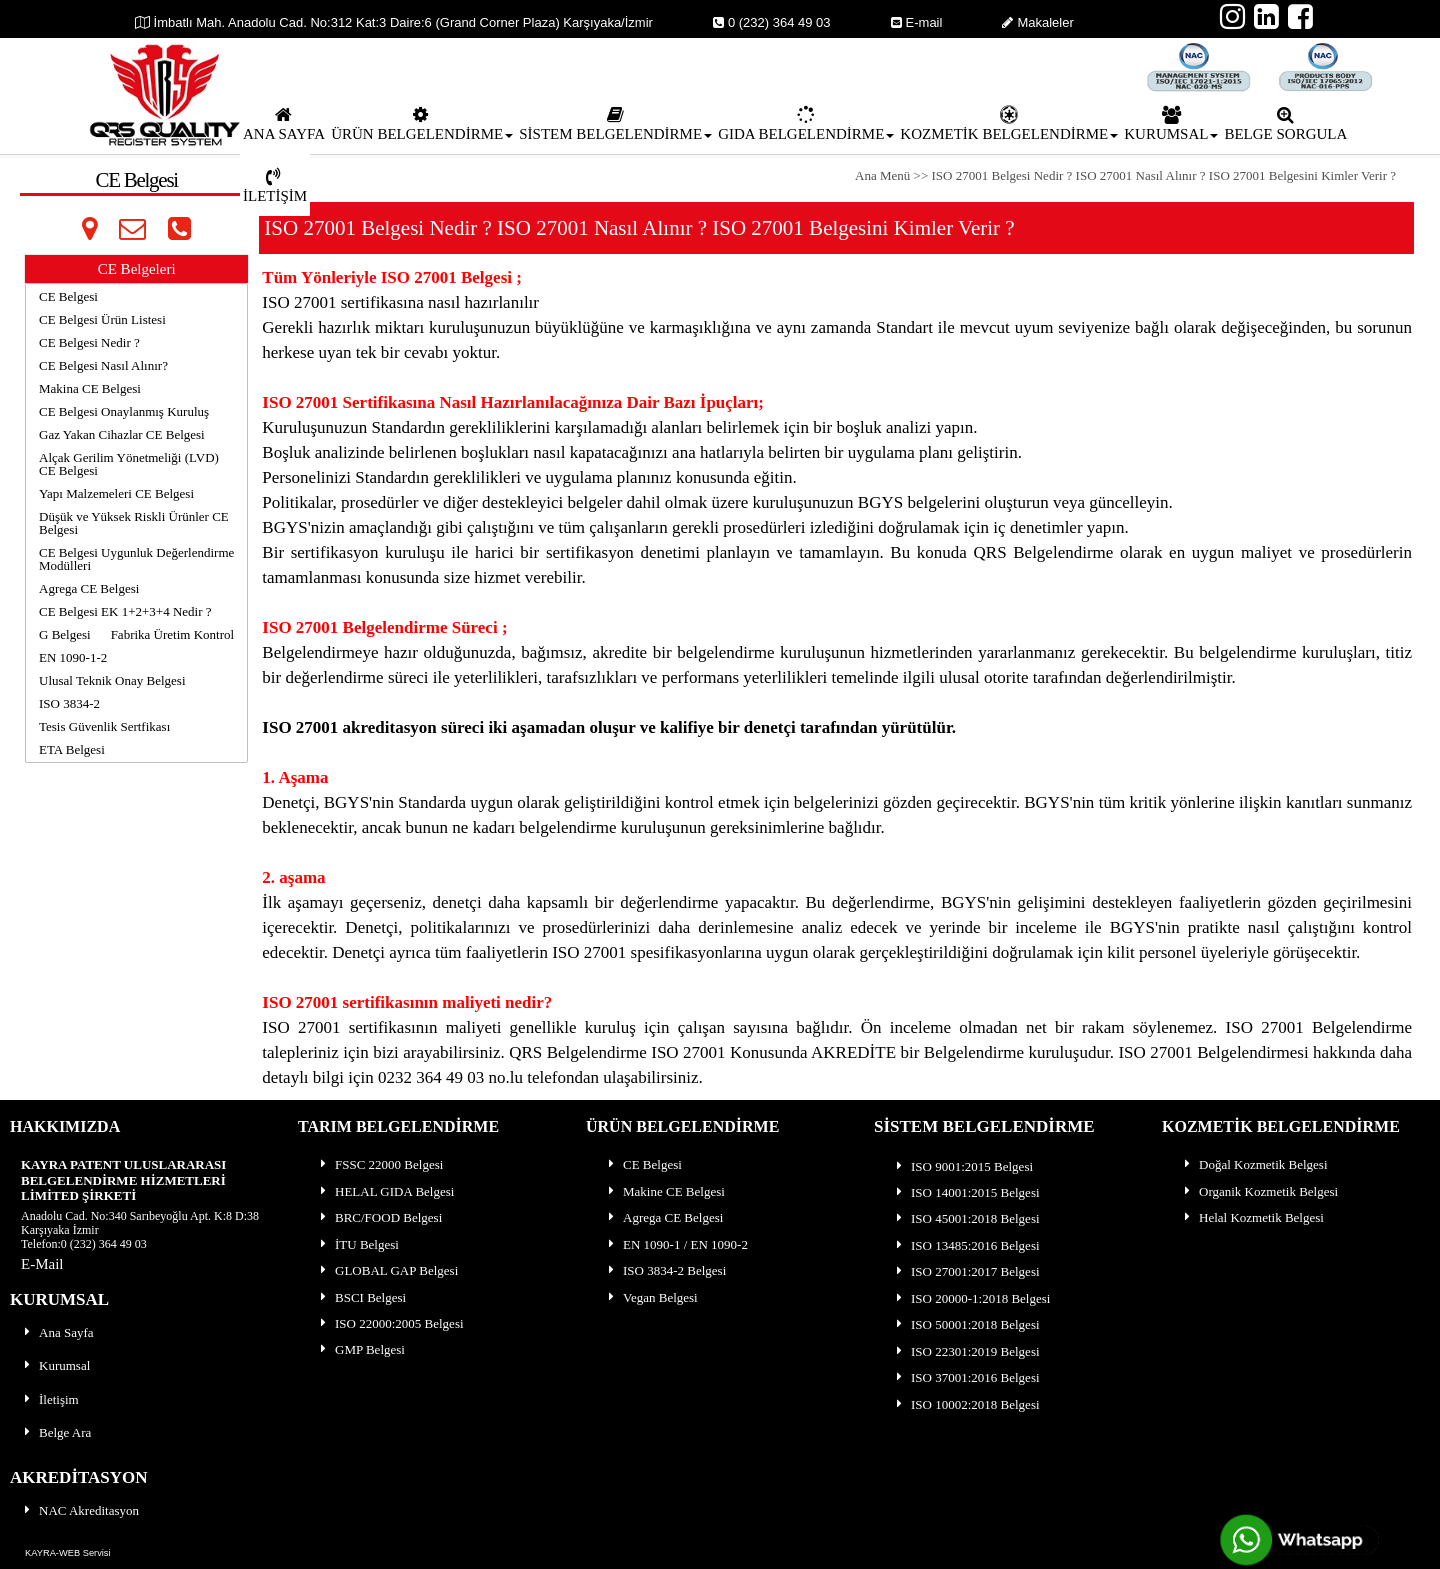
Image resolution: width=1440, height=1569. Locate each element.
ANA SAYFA (284, 124)
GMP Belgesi (361, 1349)
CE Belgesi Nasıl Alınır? (103, 365)
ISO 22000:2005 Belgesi (390, 1323)
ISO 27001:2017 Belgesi (966, 1271)
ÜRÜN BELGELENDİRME (422, 124)
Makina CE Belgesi (90, 388)
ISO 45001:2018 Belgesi (966, 1218)
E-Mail (42, 1264)
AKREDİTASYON (79, 1477)
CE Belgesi (68, 296)
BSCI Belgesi (361, 1297)
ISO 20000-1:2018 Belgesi (971, 1298)
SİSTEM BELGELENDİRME (615, 124)
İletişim (50, 1399)
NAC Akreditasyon (80, 1510)
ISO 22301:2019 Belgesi (966, 1351)
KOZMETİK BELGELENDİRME (1009, 124)
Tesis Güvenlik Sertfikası (104, 726)
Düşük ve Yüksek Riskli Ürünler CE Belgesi (134, 523)
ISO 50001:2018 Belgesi (966, 1324)
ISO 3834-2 (69, 703)
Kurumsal (55, 1365)
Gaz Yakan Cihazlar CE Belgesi (122, 434)
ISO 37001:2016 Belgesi (966, 1377)
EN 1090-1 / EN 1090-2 (676, 1244)
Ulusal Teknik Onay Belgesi (112, 680)
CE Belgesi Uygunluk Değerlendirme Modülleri (136, 559)
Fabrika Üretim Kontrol (172, 634)
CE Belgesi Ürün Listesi (102, 319)
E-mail (917, 22)
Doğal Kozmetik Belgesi (1254, 1164)
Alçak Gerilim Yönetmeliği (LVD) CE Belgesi (129, 464)
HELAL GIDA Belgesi (385, 1191)
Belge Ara (56, 1432)
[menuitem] (284, 123)
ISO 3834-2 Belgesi (665, 1270)
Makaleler (1037, 22)
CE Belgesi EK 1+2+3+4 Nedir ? (125, 611)
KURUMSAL (1171, 124)
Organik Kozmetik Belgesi (1259, 1191)
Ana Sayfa (57, 1332)
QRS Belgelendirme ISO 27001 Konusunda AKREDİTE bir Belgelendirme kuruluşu (798, 1052)
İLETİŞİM (275, 186)
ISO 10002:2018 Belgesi (966, 1404)
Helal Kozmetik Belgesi (1252, 1217)
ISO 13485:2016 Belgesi (966, 1245)
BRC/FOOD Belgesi (379, 1217)
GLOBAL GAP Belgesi (387, 1270)
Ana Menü (884, 175)
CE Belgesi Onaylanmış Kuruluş (124, 411)
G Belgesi (65, 634)
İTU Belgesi (358, 1244)
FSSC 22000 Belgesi (380, 1164)
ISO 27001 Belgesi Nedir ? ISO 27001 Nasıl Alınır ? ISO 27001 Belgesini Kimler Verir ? (1164, 175)
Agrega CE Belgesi (89, 588)
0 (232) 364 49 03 (772, 22)
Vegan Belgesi (651, 1297)
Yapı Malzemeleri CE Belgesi (116, 493)
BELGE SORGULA (1285, 124)
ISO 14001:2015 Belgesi (966, 1192)
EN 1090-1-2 (73, 657)
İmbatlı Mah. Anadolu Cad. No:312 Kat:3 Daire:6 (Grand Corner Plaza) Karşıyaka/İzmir (394, 22)
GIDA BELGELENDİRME (806, 124)
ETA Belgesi (72, 749)
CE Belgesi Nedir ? (89, 342)
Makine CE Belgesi (665, 1191)
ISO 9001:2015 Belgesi (963, 1166)
